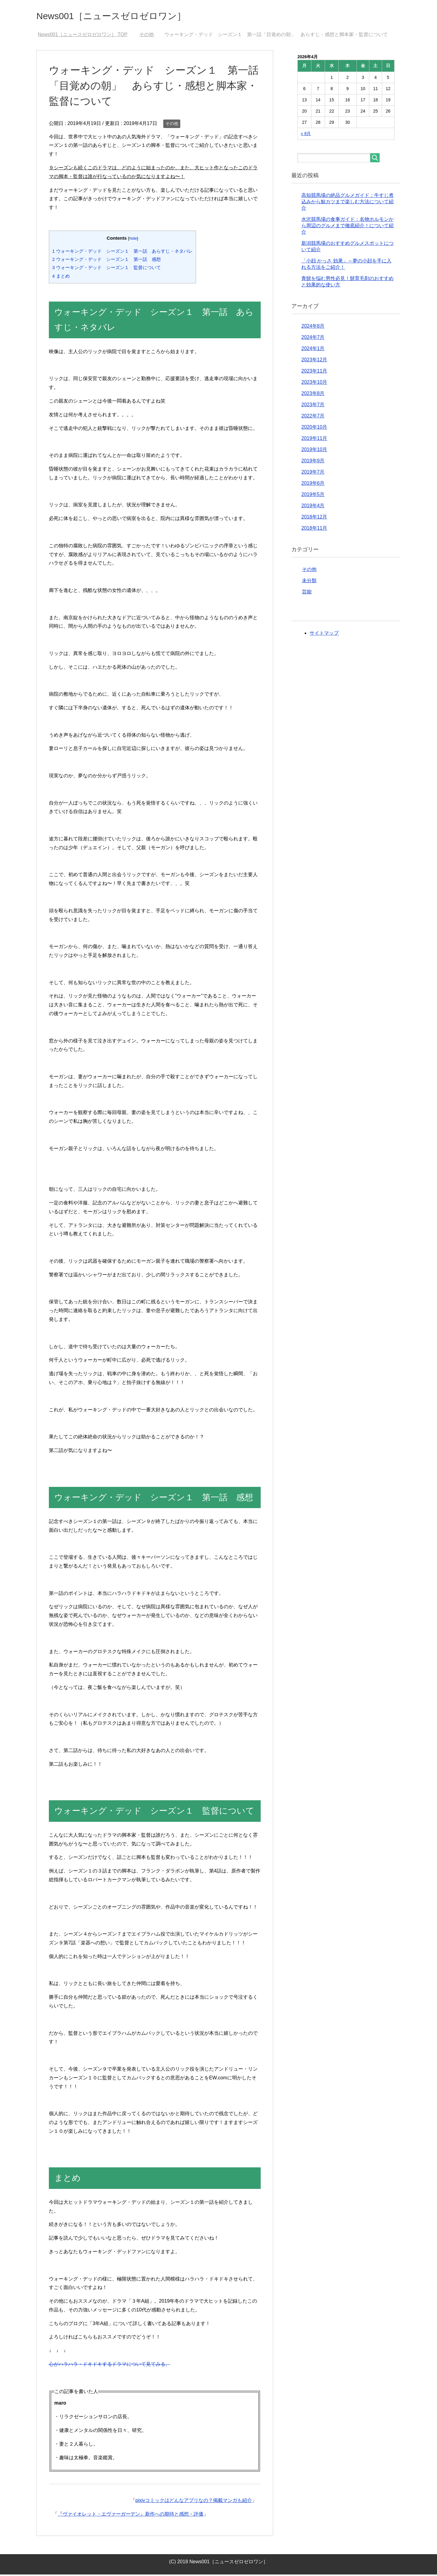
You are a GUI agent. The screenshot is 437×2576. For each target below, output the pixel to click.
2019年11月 (314, 439)
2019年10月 (314, 451)
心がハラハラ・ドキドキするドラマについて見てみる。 (109, 2365)
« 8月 (306, 135)
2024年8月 (313, 327)
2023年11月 (314, 372)
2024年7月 (313, 338)
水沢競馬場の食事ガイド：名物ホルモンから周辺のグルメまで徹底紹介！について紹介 (347, 227)
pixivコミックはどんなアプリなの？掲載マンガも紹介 (193, 2501)
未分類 (309, 582)
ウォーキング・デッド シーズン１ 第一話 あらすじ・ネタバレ (122, 252)
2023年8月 (313, 394)
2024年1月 (313, 350)
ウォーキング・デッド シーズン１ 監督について (106, 269)
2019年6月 (313, 484)
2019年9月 (313, 462)
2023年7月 (313, 406)
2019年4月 (313, 507)
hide (133, 240)
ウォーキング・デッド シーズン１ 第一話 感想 (106, 260)
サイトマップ (324, 634)
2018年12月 (314, 518)
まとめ (61, 277)
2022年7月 (313, 417)
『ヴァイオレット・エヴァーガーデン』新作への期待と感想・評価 (130, 2515)
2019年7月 (313, 473)
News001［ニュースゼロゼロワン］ (126, 16)
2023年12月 (314, 361)
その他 (171, 125)
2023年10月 (314, 383)
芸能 (307, 593)
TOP (82, 36)
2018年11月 (314, 529)
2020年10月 (314, 428)
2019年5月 (313, 495)
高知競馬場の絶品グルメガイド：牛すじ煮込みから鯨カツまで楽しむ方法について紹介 (347, 203)
